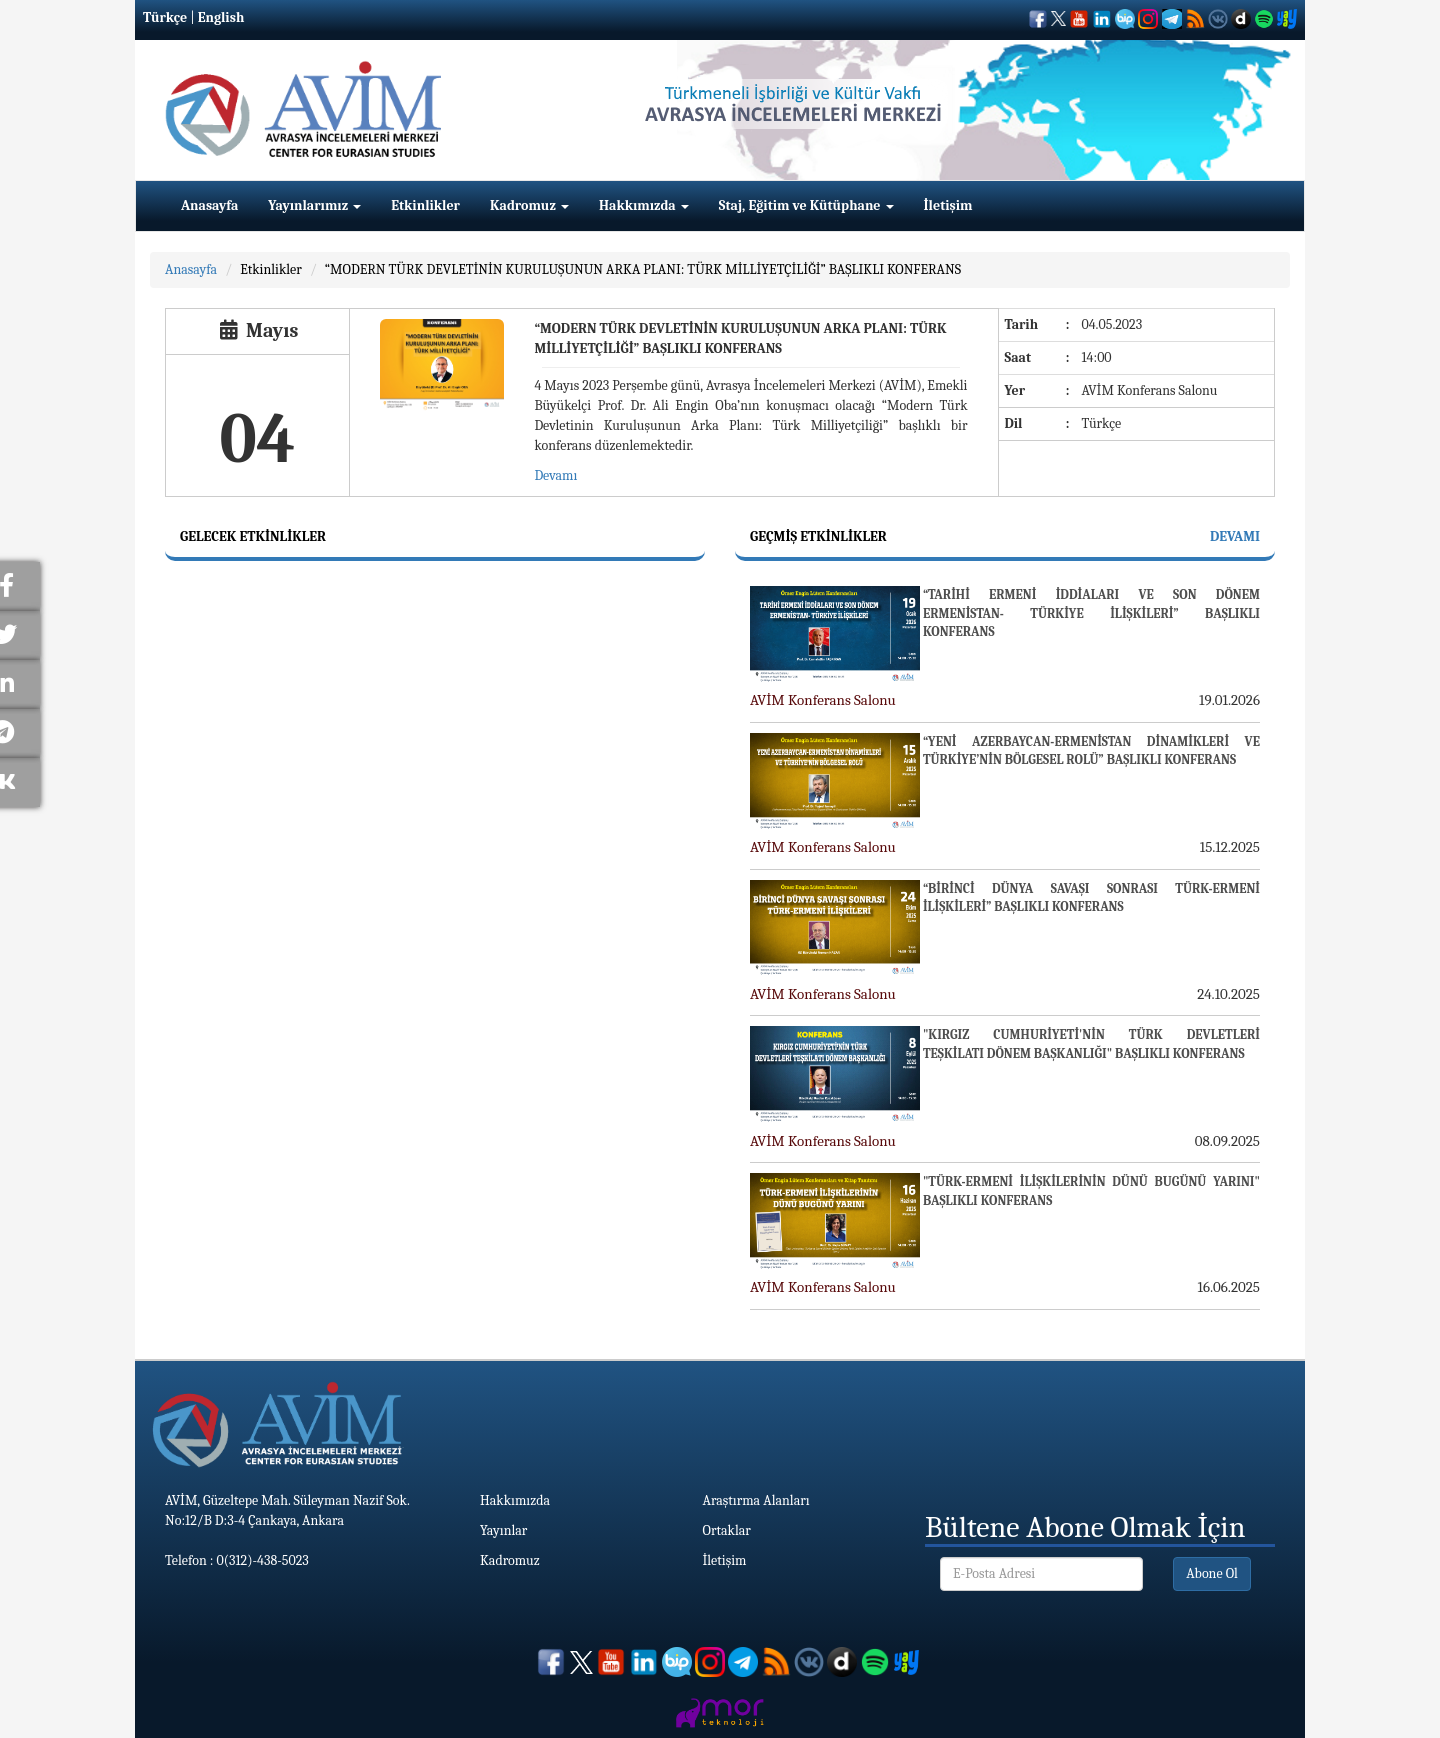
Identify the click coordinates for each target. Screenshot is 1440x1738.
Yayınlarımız (314, 205)
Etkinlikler (425, 205)
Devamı (555, 475)
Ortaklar (727, 1530)
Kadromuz (529, 205)
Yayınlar (503, 1530)
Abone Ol (1212, 1573)
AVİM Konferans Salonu (823, 700)
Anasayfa (209, 205)
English (221, 17)
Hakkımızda (644, 205)
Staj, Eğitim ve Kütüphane (806, 205)
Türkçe (165, 17)
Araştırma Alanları (756, 1500)
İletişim (948, 205)
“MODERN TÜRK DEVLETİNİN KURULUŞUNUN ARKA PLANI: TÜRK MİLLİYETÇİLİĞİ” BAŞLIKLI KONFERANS (643, 269)
